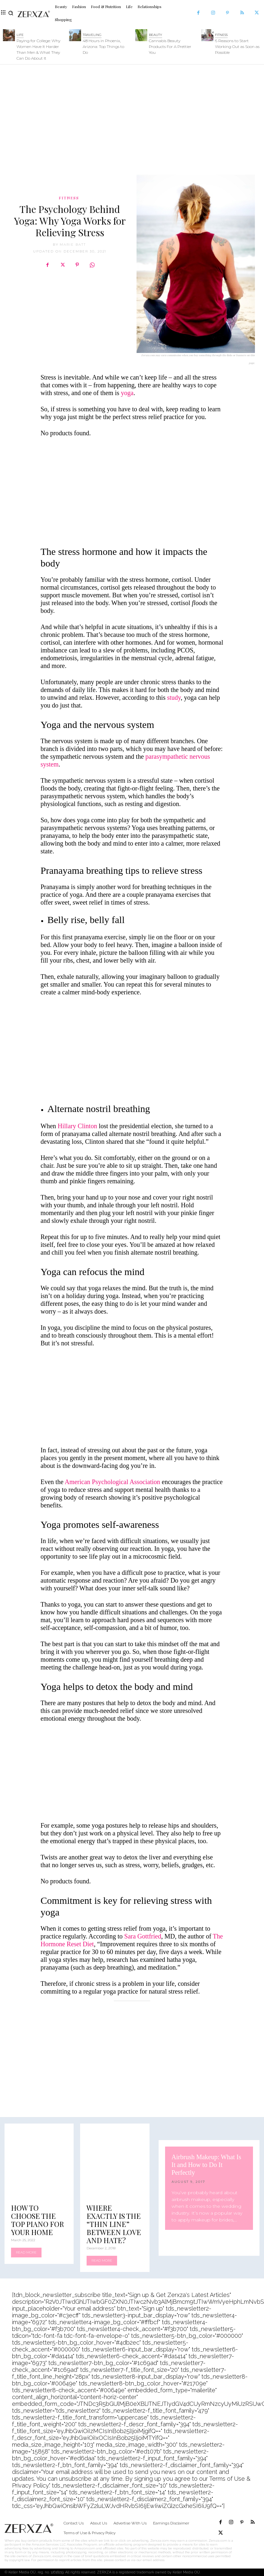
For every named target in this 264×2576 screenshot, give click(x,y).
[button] (11, 13)
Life (20, 35)
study (174, 697)
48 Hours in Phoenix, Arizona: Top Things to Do (103, 46)
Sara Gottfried (142, 1936)
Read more (26, 2252)
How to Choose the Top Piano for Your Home (37, 2220)
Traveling (92, 35)
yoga (127, 392)
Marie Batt (73, 244)
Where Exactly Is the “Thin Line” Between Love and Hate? (114, 2224)
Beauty (155, 35)
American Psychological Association (112, 1481)
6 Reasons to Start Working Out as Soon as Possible (237, 46)
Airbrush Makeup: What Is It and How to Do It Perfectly (206, 2164)
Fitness (221, 35)
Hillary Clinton (77, 1126)
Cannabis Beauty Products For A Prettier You (170, 46)
